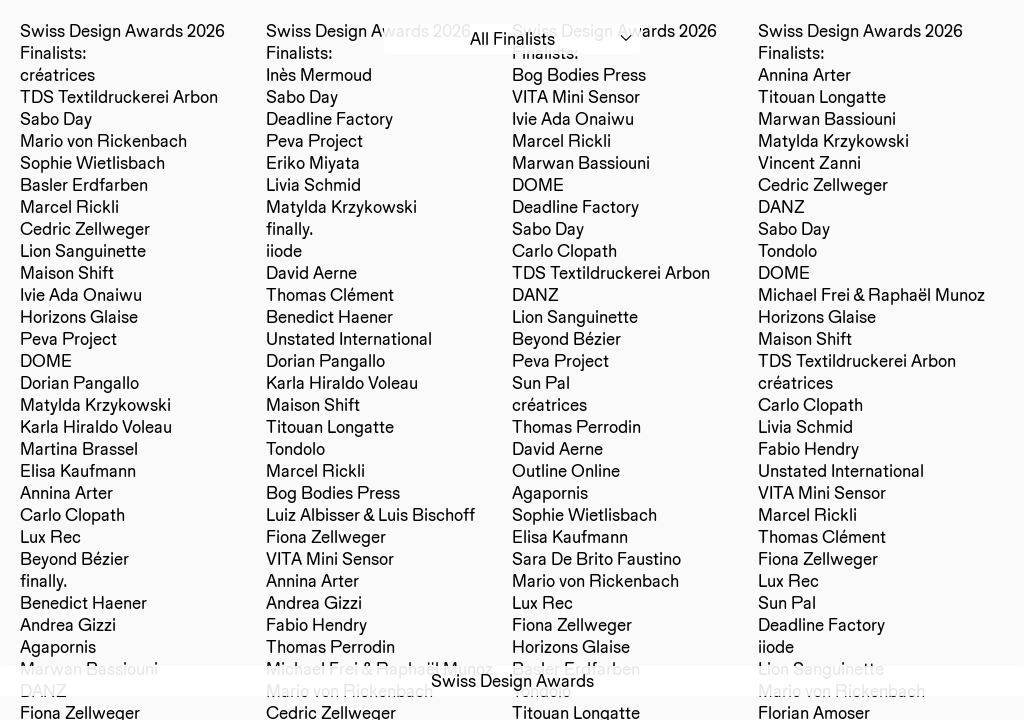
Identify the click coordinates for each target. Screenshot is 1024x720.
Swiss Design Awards (512, 680)
